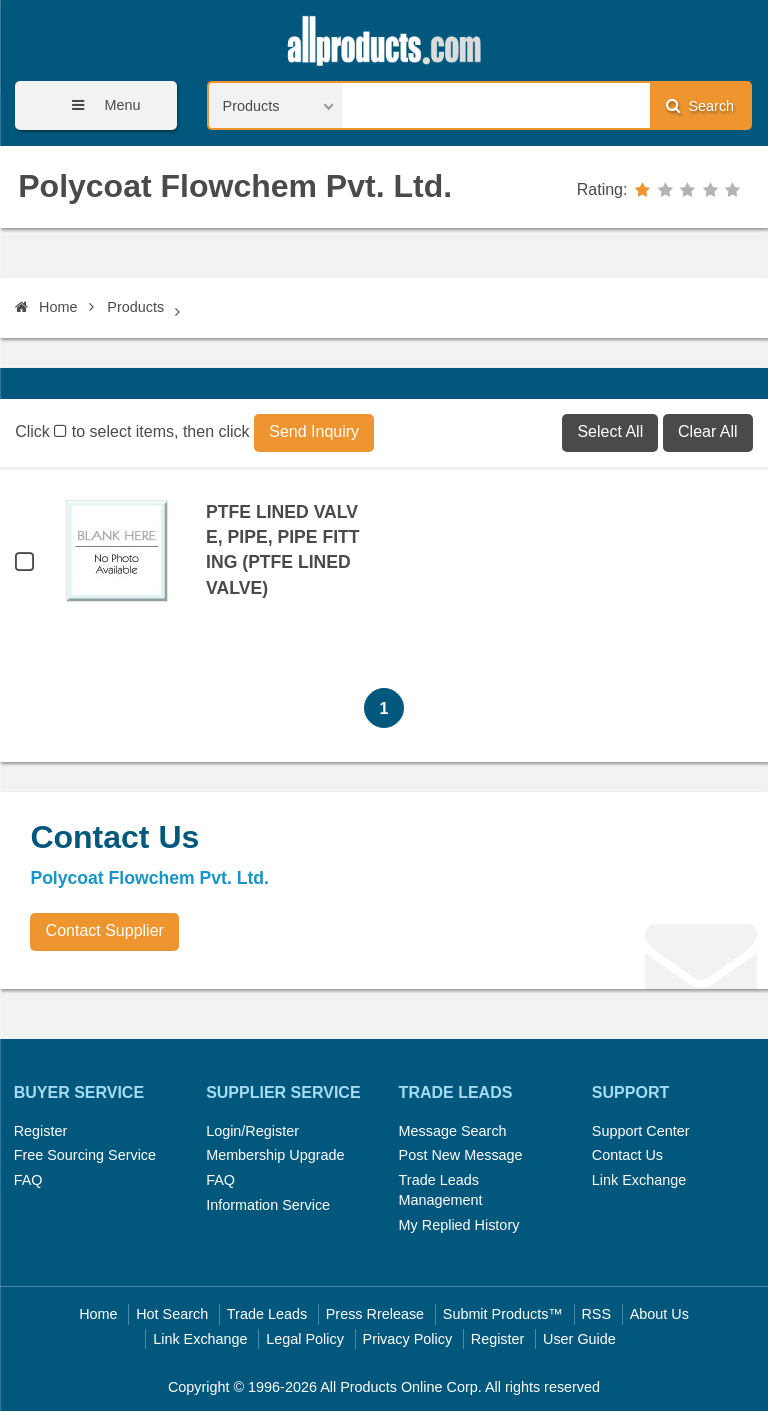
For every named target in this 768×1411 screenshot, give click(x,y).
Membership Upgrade (275, 1155)
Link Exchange (639, 1180)
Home (46, 307)
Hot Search (172, 1314)
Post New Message (461, 1155)
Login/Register (252, 1131)
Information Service (268, 1205)
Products (135, 307)
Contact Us (627, 1155)
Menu (99, 105)
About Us (659, 1314)
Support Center (641, 1131)
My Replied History (459, 1225)
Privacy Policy (408, 1339)
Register (41, 1131)
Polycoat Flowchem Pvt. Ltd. (235, 186)
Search (700, 105)
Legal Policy (305, 1339)
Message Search (453, 1131)
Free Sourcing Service (85, 1155)
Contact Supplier (105, 930)
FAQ (28, 1180)
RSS (596, 1314)
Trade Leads (267, 1314)
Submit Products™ (503, 1314)
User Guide (579, 1339)
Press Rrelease (375, 1314)
